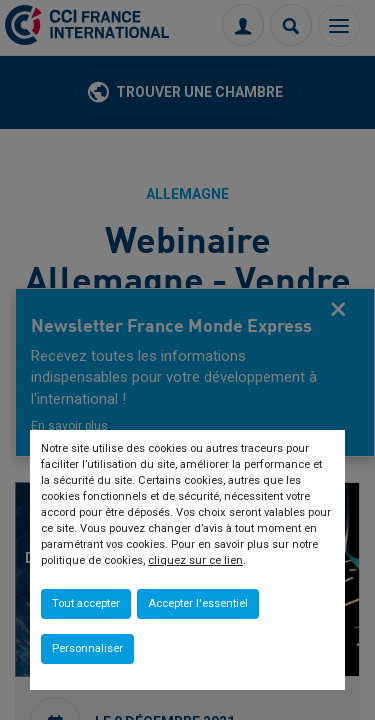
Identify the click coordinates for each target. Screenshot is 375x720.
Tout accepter (86, 603)
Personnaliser (87, 648)
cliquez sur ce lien (195, 560)
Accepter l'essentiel (198, 603)
